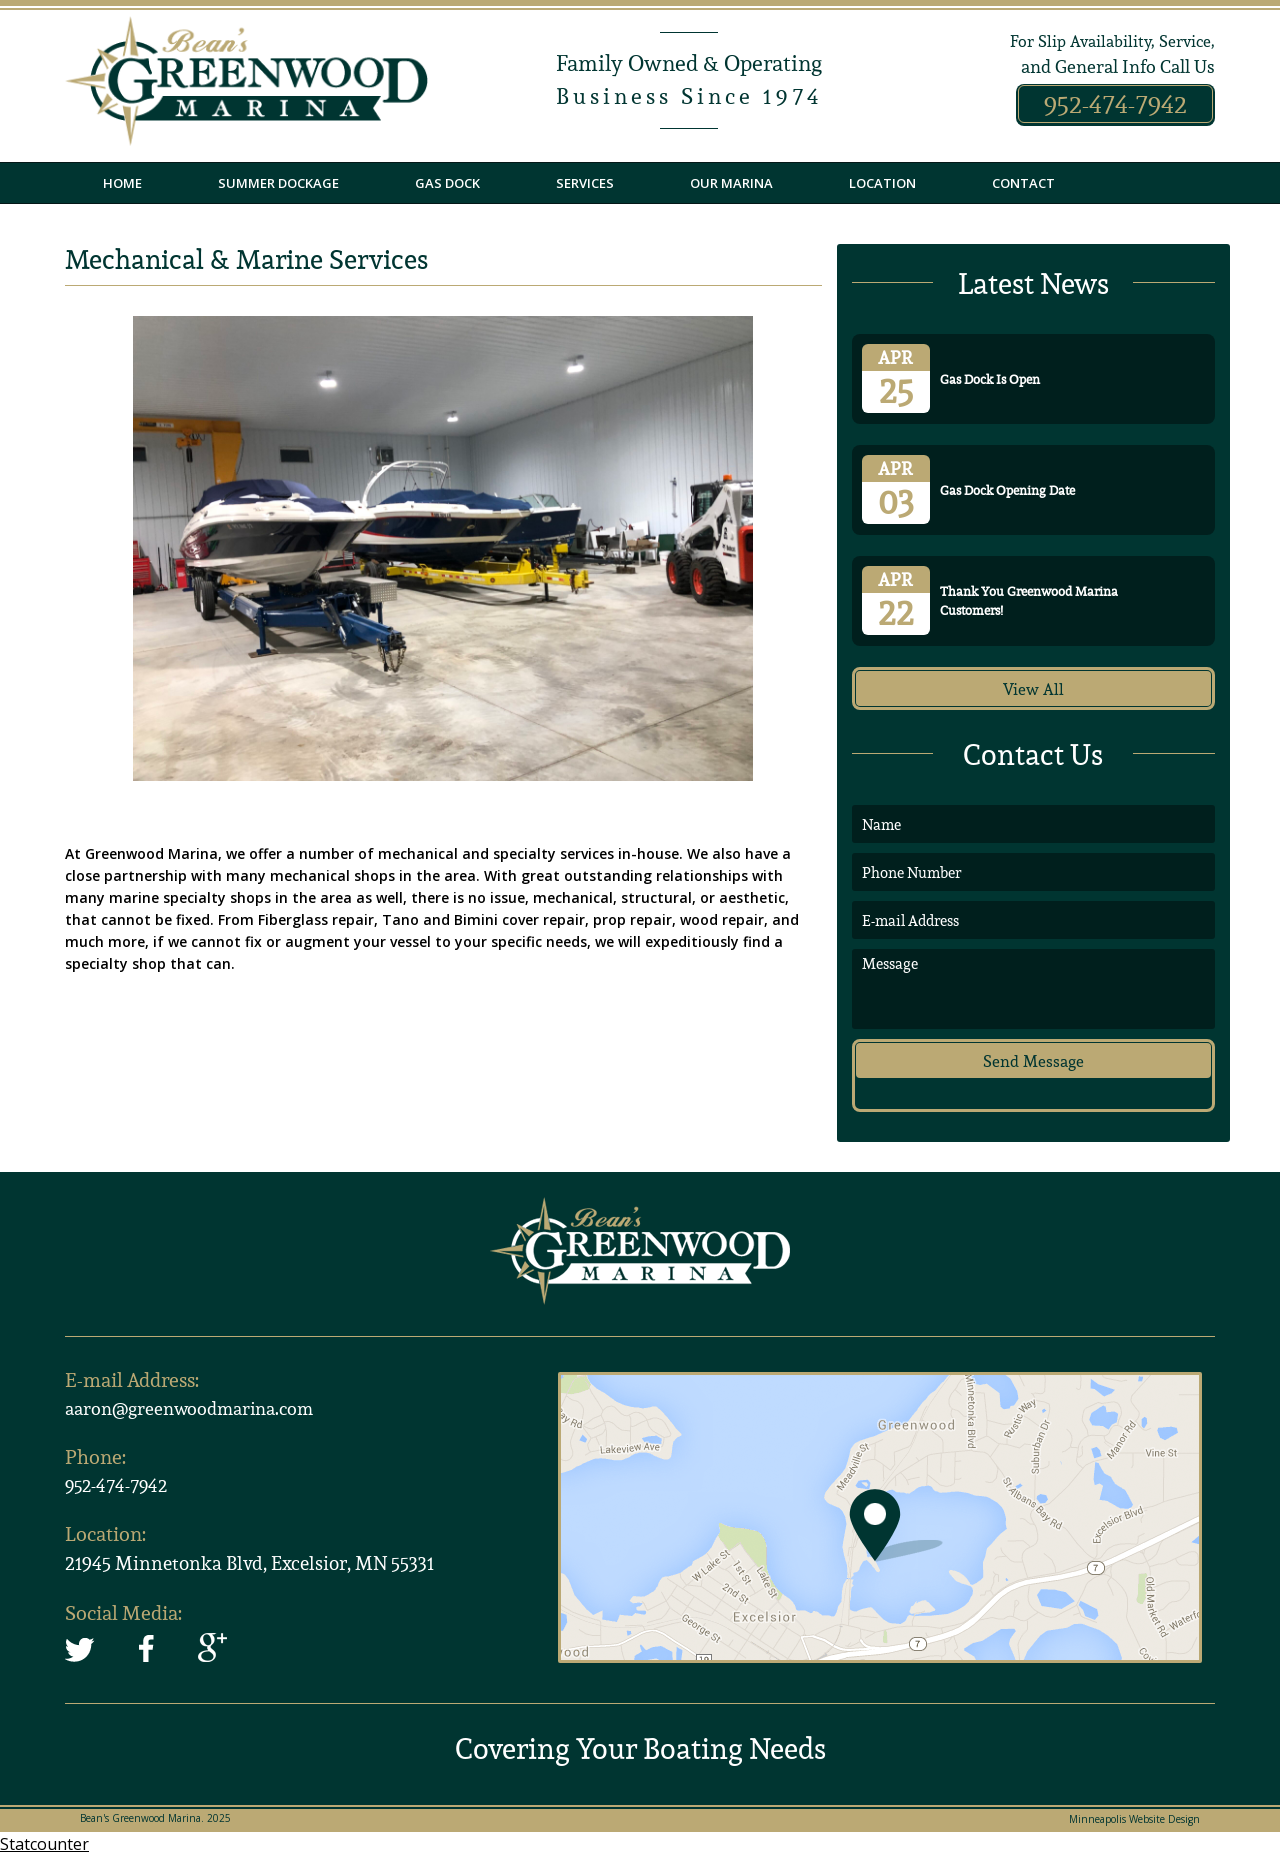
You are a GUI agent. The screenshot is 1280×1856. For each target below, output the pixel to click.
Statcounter (44, 1844)
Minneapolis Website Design (1134, 1819)
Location (882, 183)
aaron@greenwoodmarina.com (189, 1408)
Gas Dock (447, 183)
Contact (1023, 183)
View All (1033, 689)
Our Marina (731, 183)
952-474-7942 (1115, 104)
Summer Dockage (278, 183)
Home (122, 183)
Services (585, 183)
